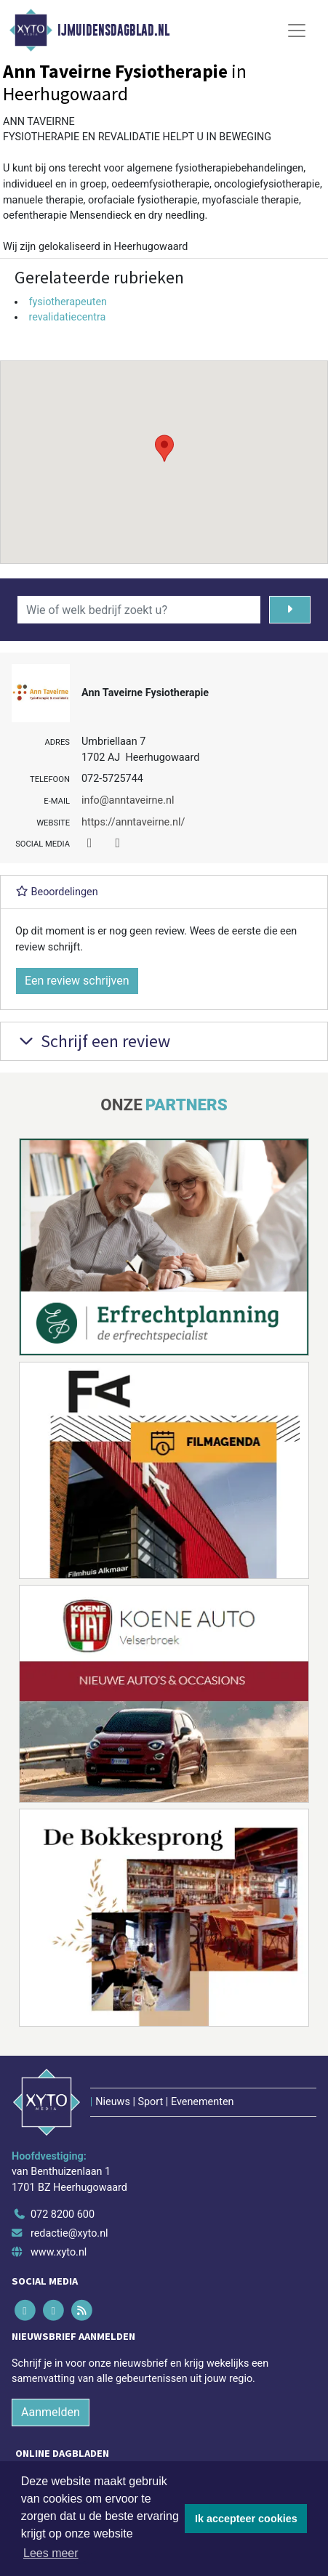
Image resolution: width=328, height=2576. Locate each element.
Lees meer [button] (51, 2553)
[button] (164, 448)
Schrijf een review (92, 1041)
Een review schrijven (77, 981)
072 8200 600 (63, 2214)
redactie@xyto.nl (69, 2233)
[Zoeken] (290, 609)
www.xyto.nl (59, 2252)
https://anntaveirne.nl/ (133, 822)
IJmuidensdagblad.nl (113, 30)
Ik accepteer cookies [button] (246, 2518)
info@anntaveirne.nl (127, 800)
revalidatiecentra (66, 317)
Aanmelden (50, 2412)
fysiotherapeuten (67, 302)
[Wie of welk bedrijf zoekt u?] (138, 609)
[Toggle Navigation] (297, 30)
